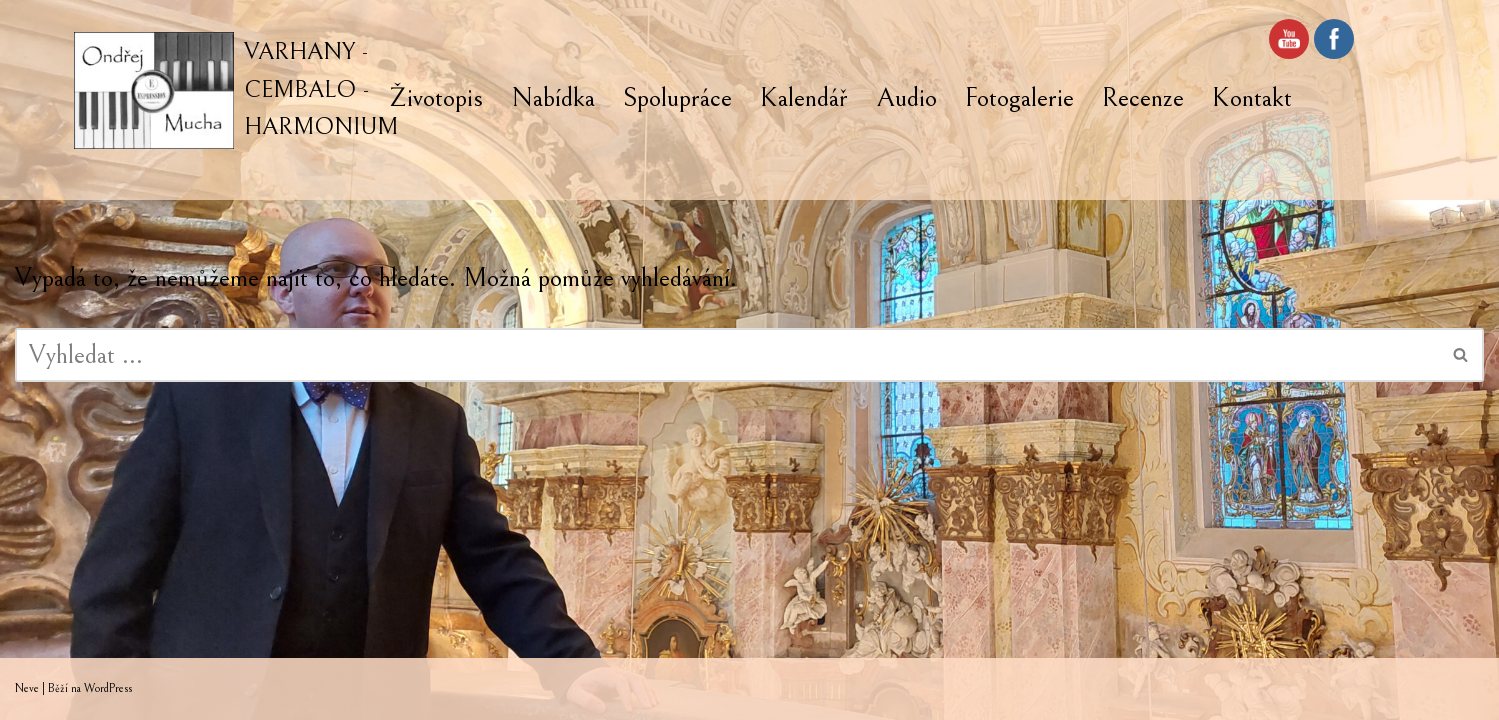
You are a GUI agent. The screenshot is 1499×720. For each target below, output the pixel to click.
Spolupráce (677, 98)
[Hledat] (727, 355)
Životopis (436, 98)
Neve (27, 688)
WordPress (108, 688)
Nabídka (553, 98)
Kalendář (804, 98)
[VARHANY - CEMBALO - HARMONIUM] (236, 90)
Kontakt (1252, 98)
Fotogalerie (1019, 98)
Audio (906, 98)
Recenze (1143, 98)
